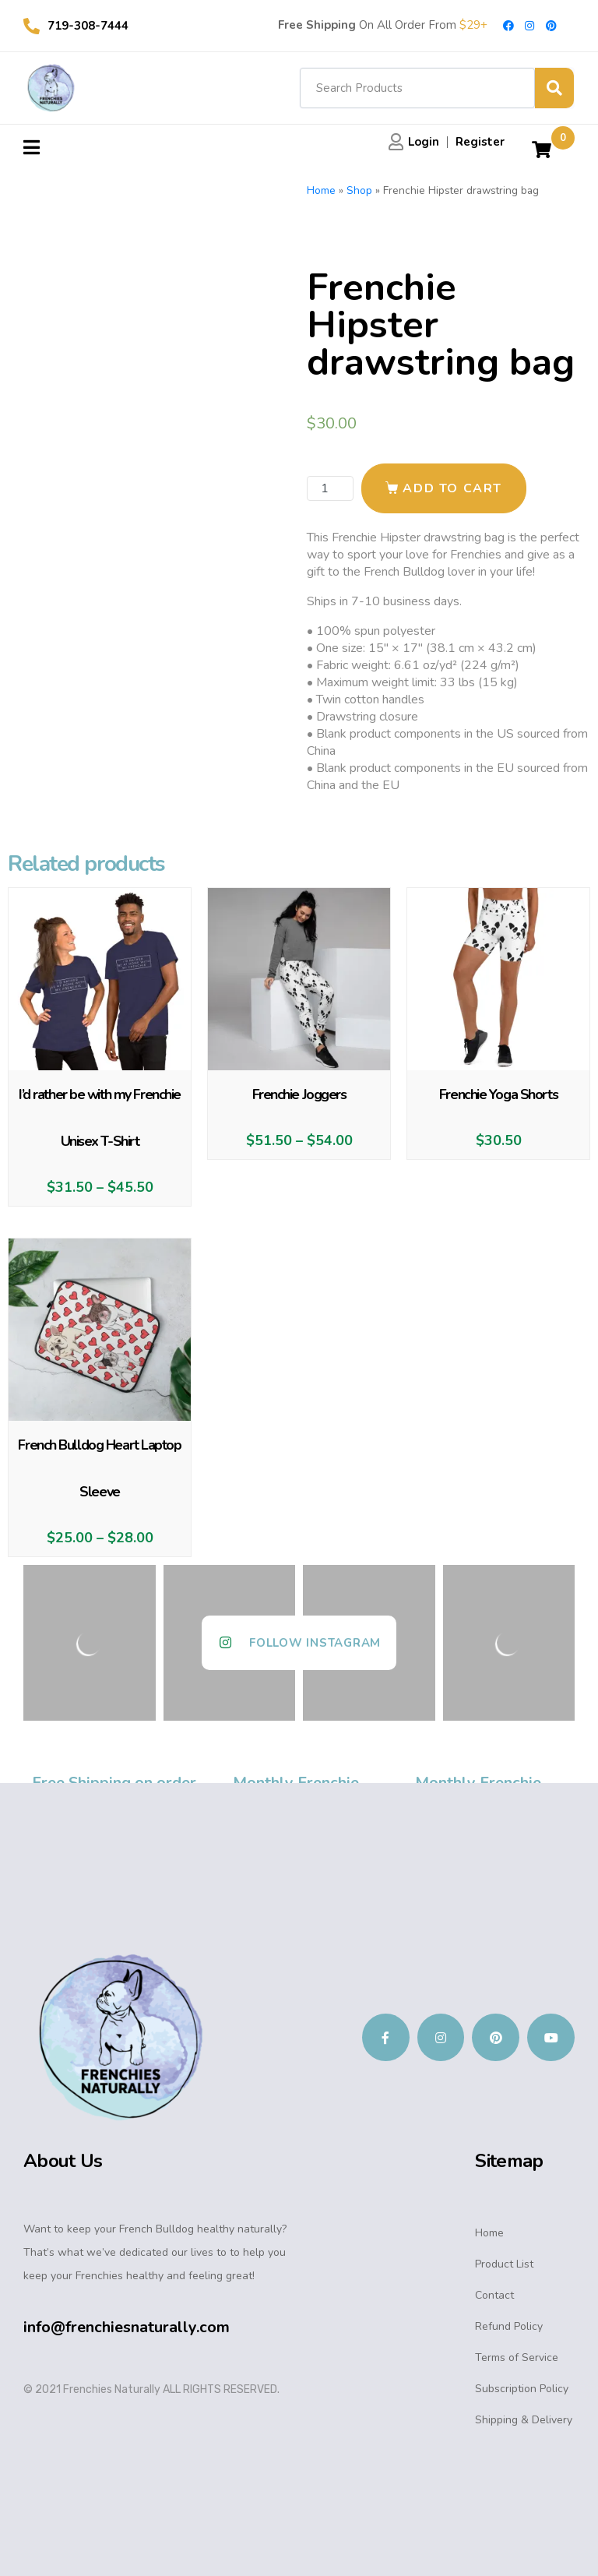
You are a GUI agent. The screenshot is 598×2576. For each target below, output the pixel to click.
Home (321, 190)
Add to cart (452, 488)
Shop (359, 190)
